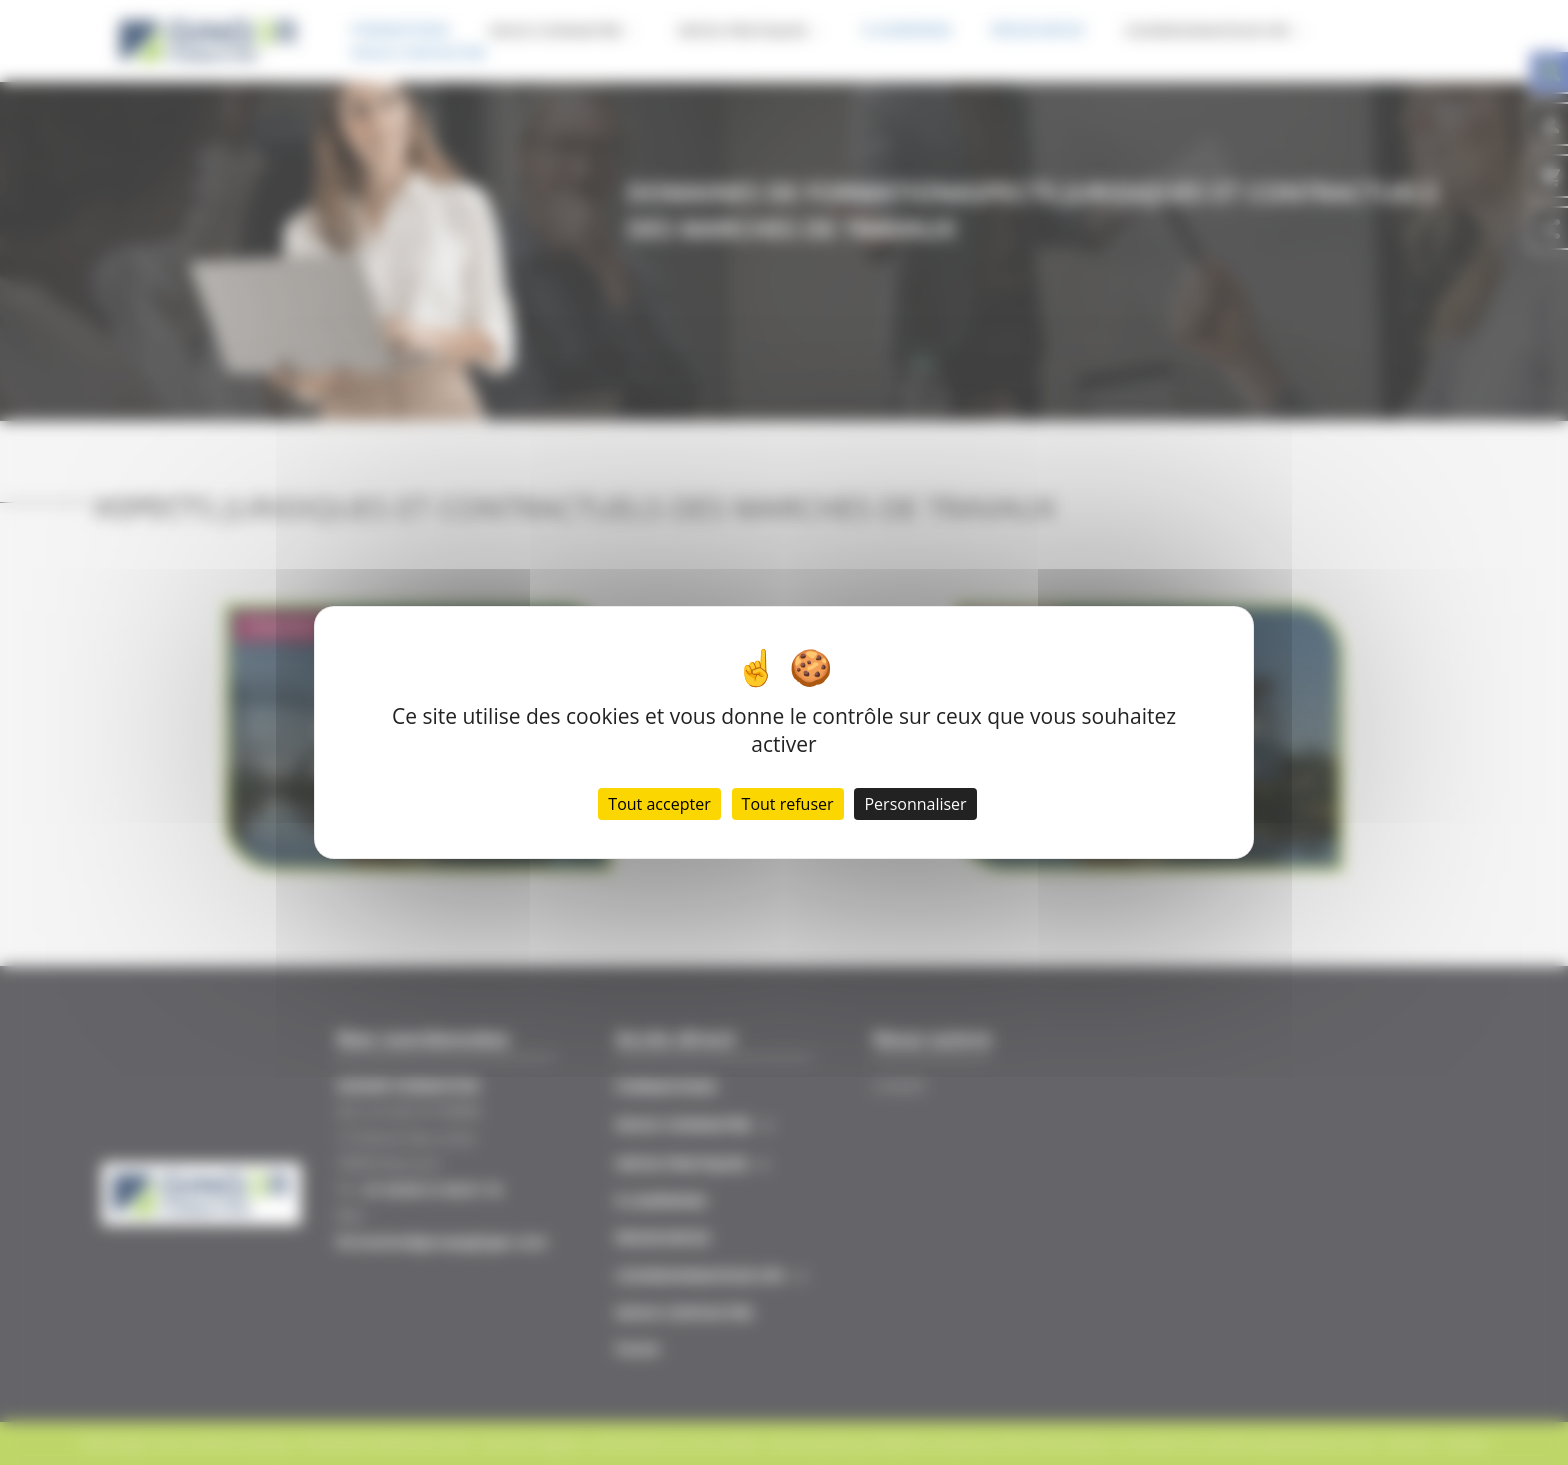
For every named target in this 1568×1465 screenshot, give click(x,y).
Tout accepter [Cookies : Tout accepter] (659, 804)
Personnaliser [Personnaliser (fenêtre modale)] (915, 804)
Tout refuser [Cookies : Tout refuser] (788, 804)
